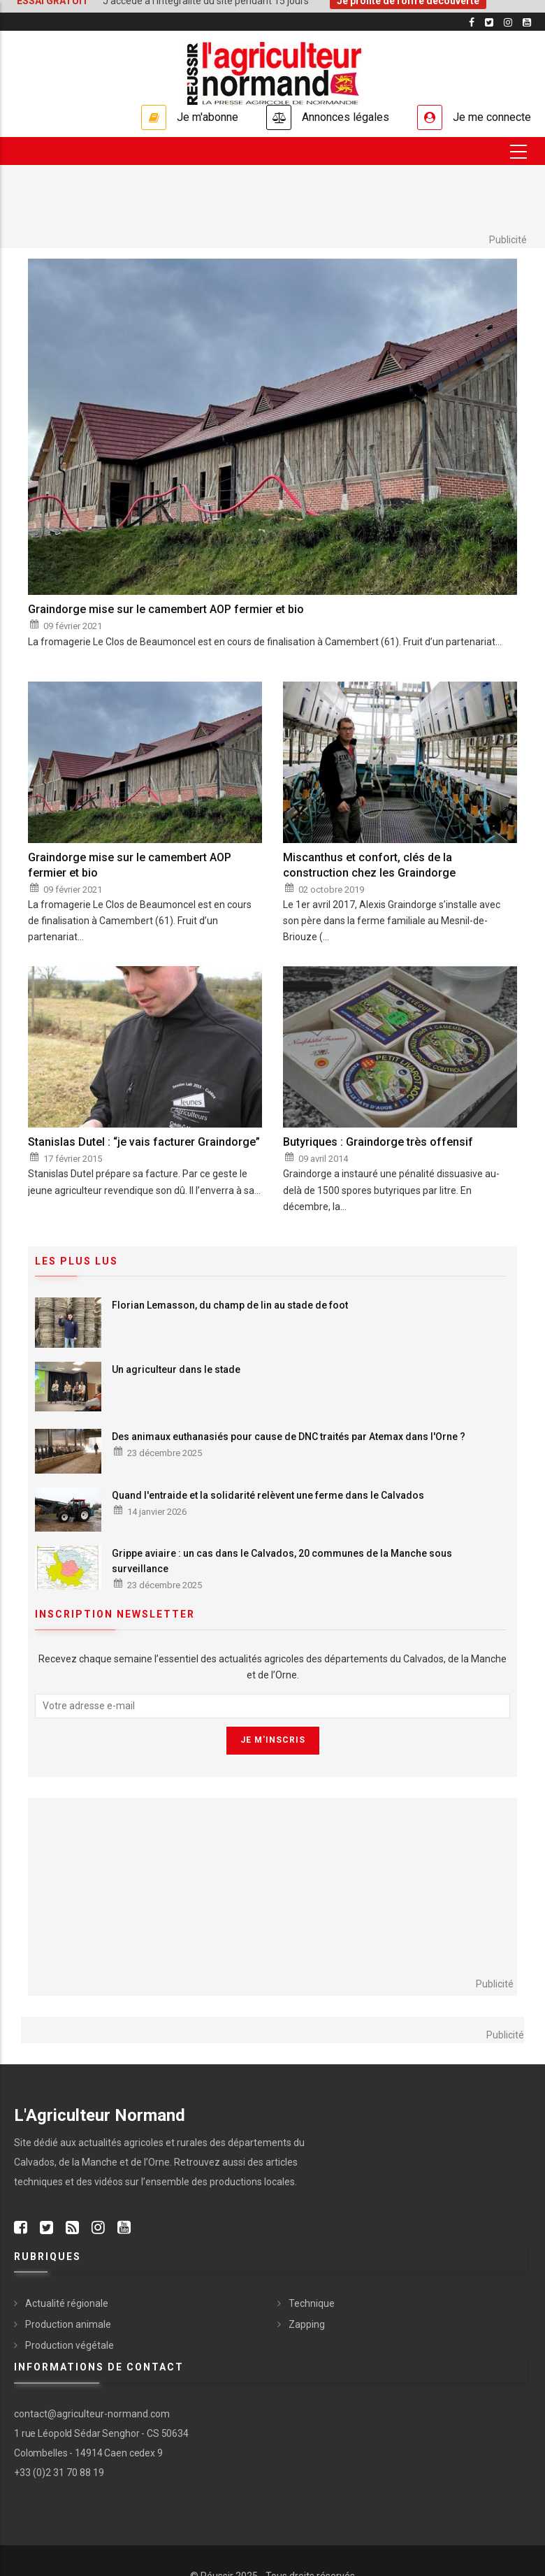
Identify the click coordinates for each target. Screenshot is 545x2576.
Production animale (68, 2324)
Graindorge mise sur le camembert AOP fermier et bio (166, 609)
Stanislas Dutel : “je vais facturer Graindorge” (144, 1142)
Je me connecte (492, 117)
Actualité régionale (66, 2303)
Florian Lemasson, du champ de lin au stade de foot (230, 1305)
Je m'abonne (207, 117)
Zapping (307, 2324)
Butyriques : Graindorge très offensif (378, 1142)
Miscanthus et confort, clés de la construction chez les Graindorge (369, 865)
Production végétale (69, 2345)
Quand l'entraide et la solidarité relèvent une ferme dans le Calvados (268, 1495)
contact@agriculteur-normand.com (92, 2413)
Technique (312, 2303)
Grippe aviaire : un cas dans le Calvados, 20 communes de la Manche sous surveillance (282, 1561)
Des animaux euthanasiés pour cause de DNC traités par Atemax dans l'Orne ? (288, 1436)
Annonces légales (345, 117)
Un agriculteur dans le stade (176, 1369)
